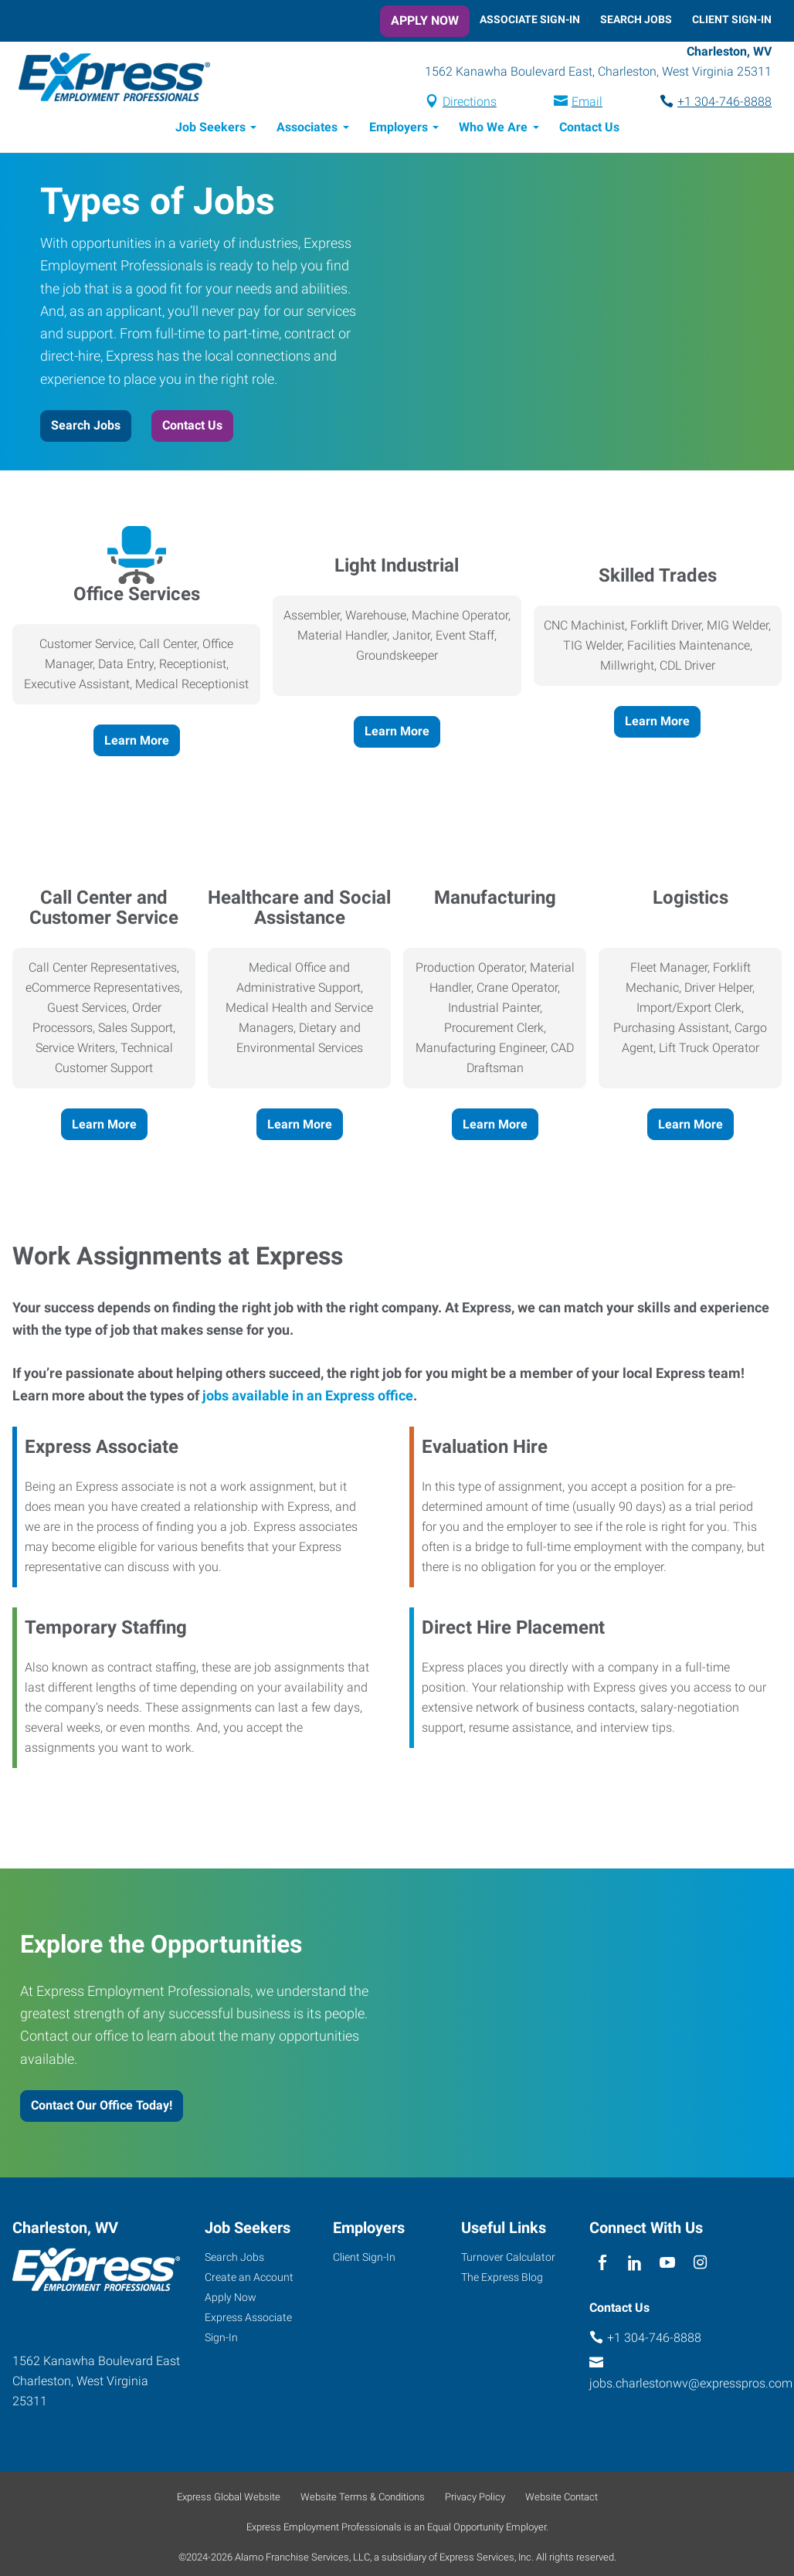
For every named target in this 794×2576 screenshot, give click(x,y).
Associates (307, 129)
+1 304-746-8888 (724, 103)
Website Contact (561, 2499)
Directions (470, 103)
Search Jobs (636, 19)
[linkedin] (634, 2265)
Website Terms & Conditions (362, 2499)
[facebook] (602, 2265)
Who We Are (493, 129)
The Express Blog (502, 2279)
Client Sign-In (732, 19)
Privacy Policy (475, 2499)
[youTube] (667, 2265)
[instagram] (700, 2265)
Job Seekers (210, 129)
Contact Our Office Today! (101, 2107)
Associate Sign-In (530, 19)
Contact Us (589, 129)
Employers (398, 129)
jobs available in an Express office (306, 1398)
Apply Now (425, 20)
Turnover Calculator (508, 2259)
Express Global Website (228, 2499)
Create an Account (249, 2279)
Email (587, 103)
